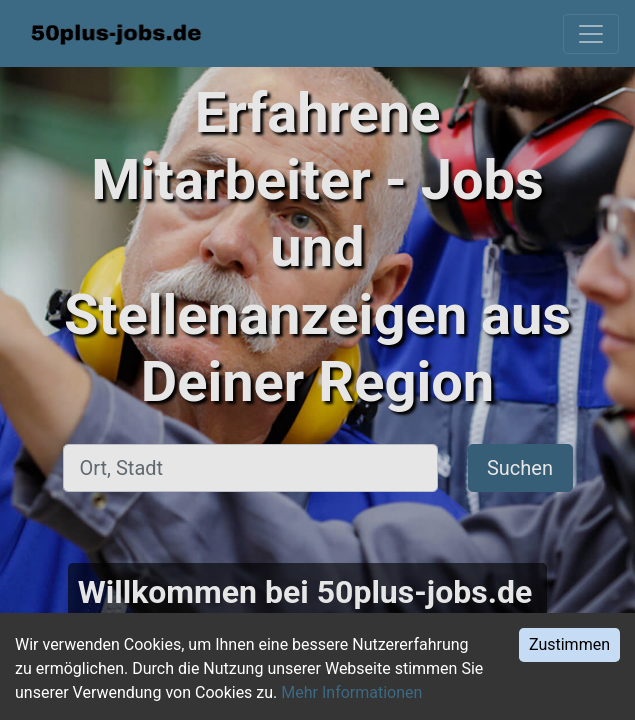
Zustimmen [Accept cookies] (569, 644)
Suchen (520, 468)
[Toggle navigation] (591, 34)
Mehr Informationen (351, 692)
